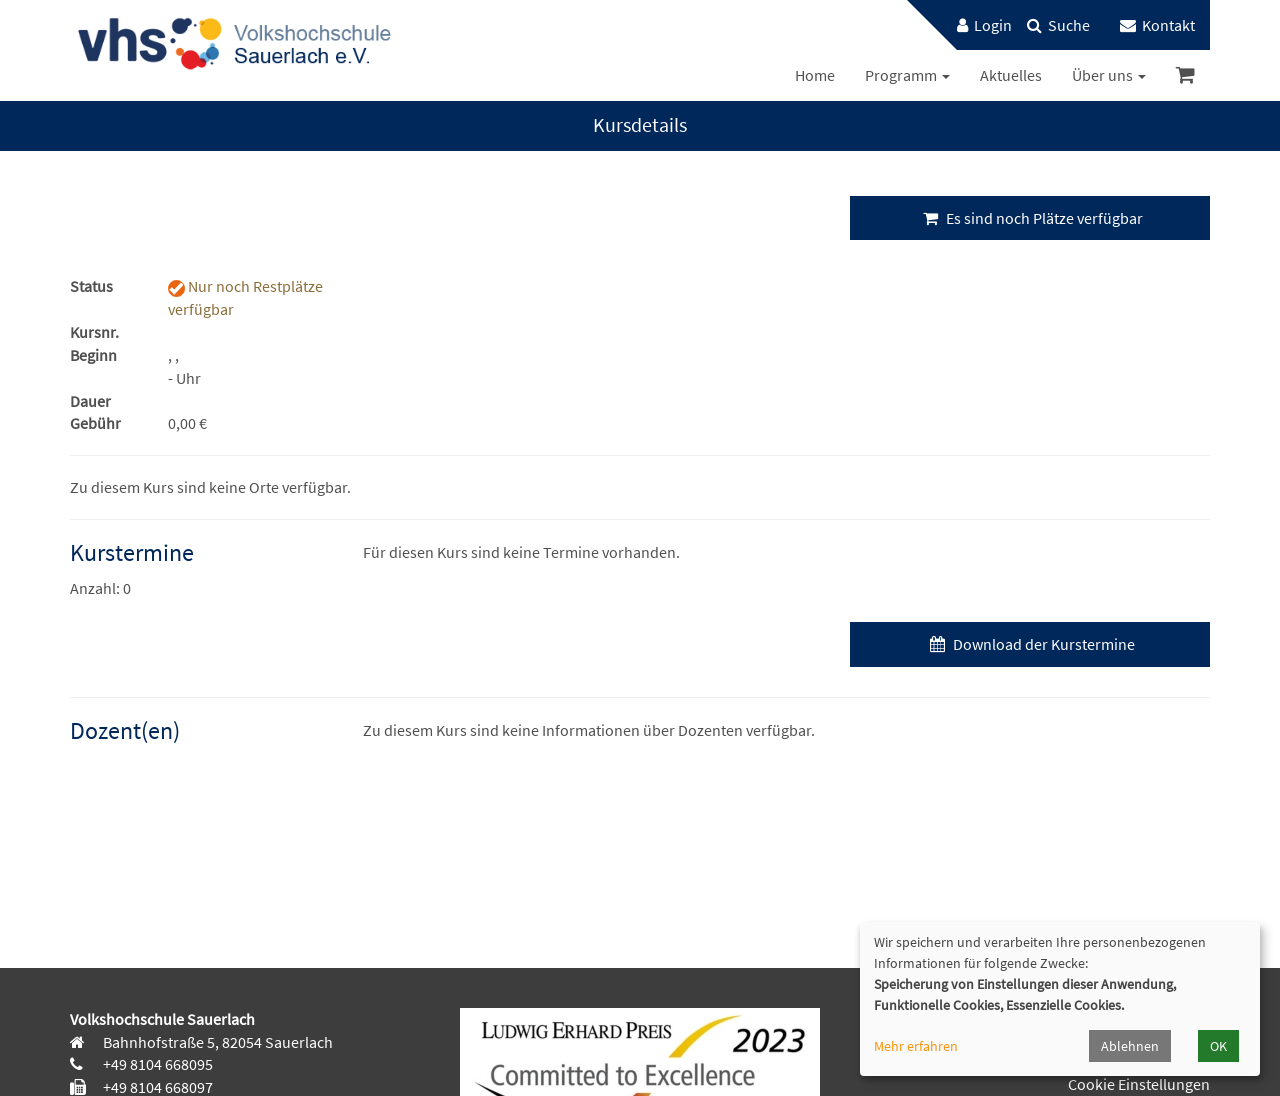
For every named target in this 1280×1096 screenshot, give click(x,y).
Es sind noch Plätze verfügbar (1030, 218)
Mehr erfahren (916, 1046)
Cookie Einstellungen (1139, 1084)
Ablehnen (1130, 1046)
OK (1218, 1046)
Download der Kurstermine (1030, 644)
